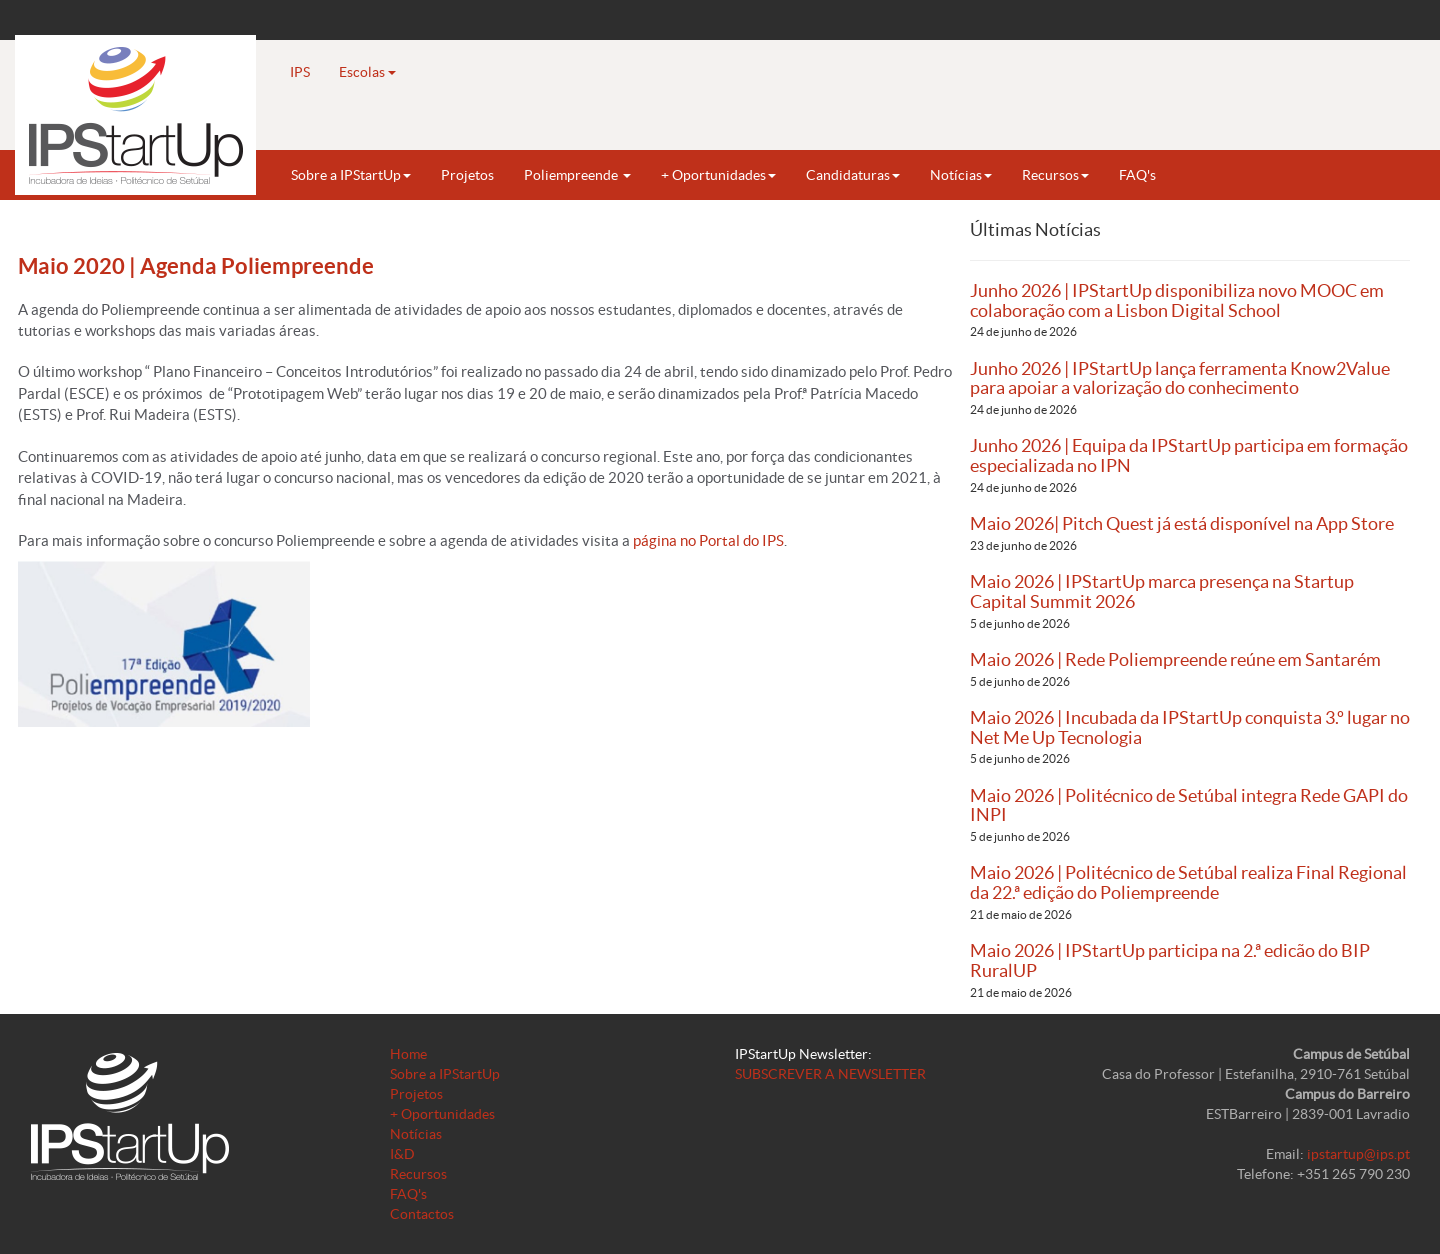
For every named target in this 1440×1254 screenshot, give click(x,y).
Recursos (1055, 175)
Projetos (467, 175)
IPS (300, 72)
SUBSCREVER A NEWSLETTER (830, 1074)
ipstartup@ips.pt (1358, 1154)
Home (408, 1054)
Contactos (422, 1214)
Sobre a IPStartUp (351, 175)
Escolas (367, 72)
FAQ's (1137, 175)
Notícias (961, 175)
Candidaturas (853, 175)
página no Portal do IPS (708, 540)
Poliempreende (577, 175)
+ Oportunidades (718, 175)
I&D (402, 1154)
